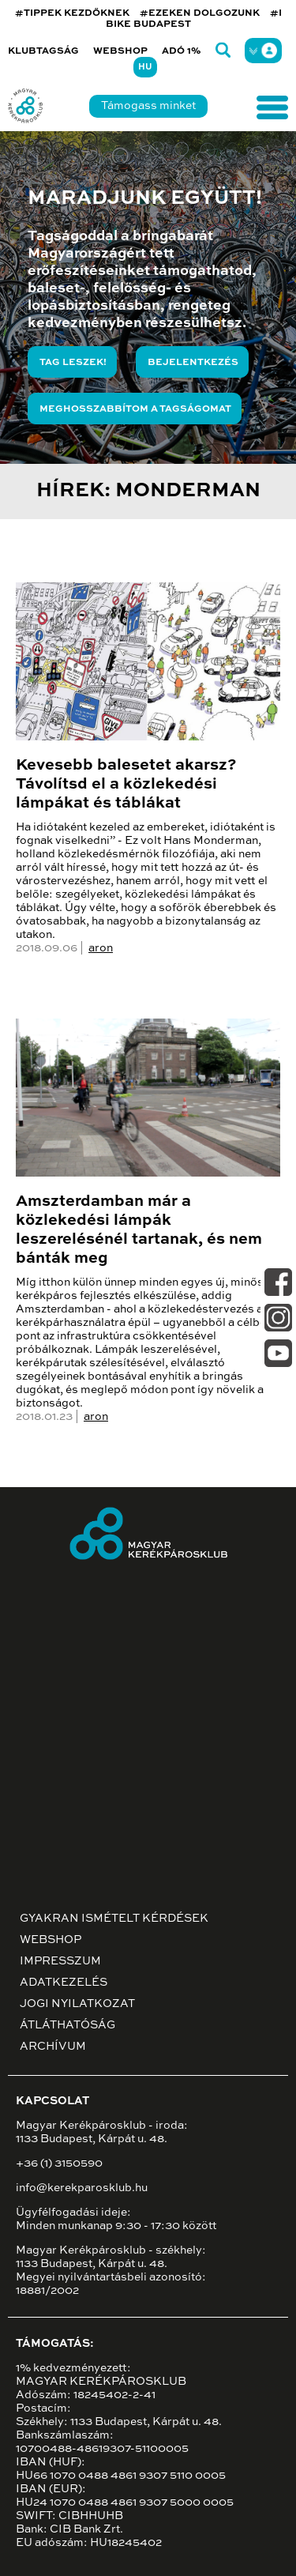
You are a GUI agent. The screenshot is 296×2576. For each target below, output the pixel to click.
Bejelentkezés (193, 362)
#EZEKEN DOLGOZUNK (200, 13)
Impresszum (60, 1961)
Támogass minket (148, 105)
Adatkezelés (63, 1982)
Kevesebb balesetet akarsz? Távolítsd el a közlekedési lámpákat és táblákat (126, 785)
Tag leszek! (73, 362)
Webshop (120, 51)
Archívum (53, 2046)
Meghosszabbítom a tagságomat (135, 409)
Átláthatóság (67, 2025)
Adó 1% (181, 51)
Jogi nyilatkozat (77, 2003)
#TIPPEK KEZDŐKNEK (72, 13)
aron (100, 948)
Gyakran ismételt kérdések (114, 1918)
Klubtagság (43, 51)
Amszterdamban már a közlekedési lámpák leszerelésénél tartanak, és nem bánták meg (139, 1230)
